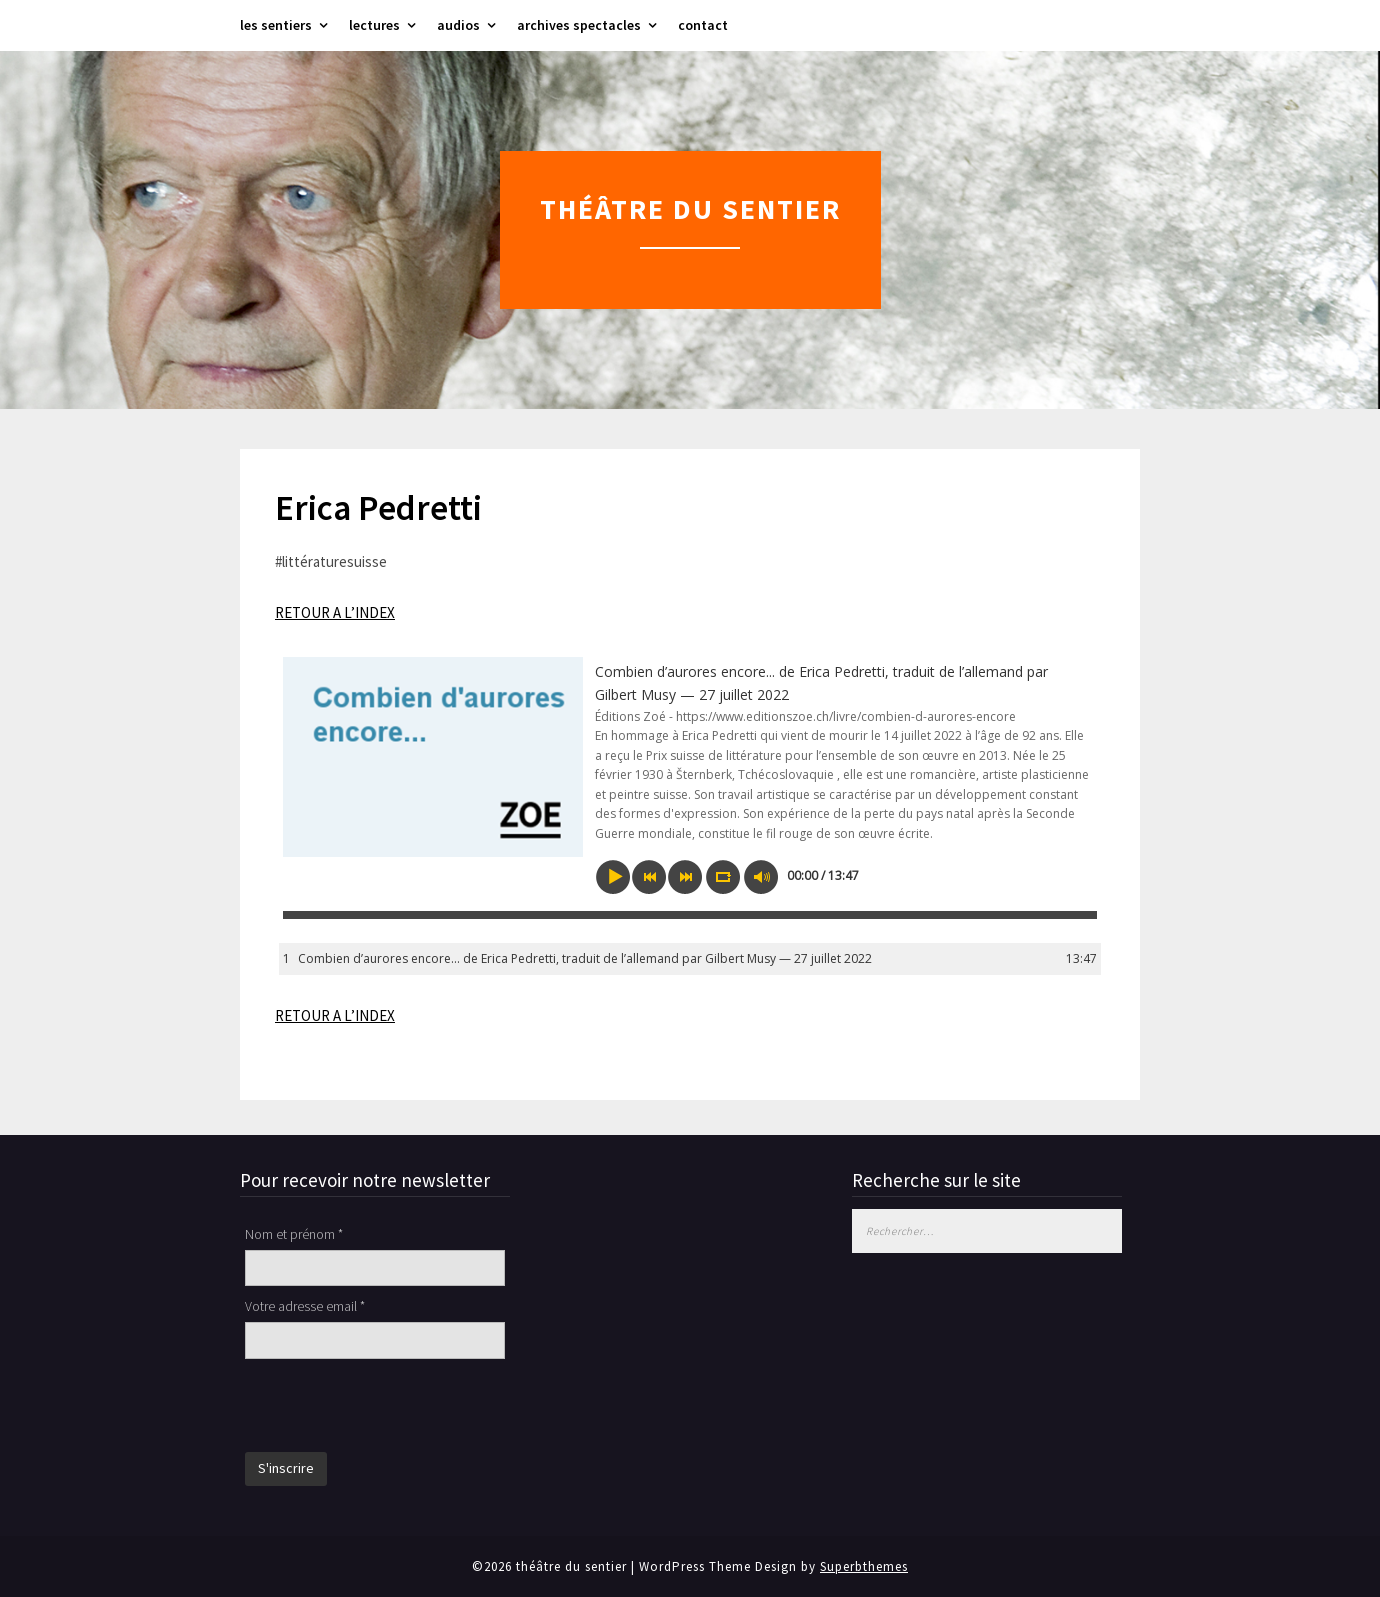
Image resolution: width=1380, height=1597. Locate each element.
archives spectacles (579, 25)
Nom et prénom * (294, 1234)
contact (703, 25)
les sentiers (276, 25)
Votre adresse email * (305, 1306)
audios (458, 25)
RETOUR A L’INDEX (335, 612)
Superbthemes (864, 1566)
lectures (374, 25)
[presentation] (397, 1408)
